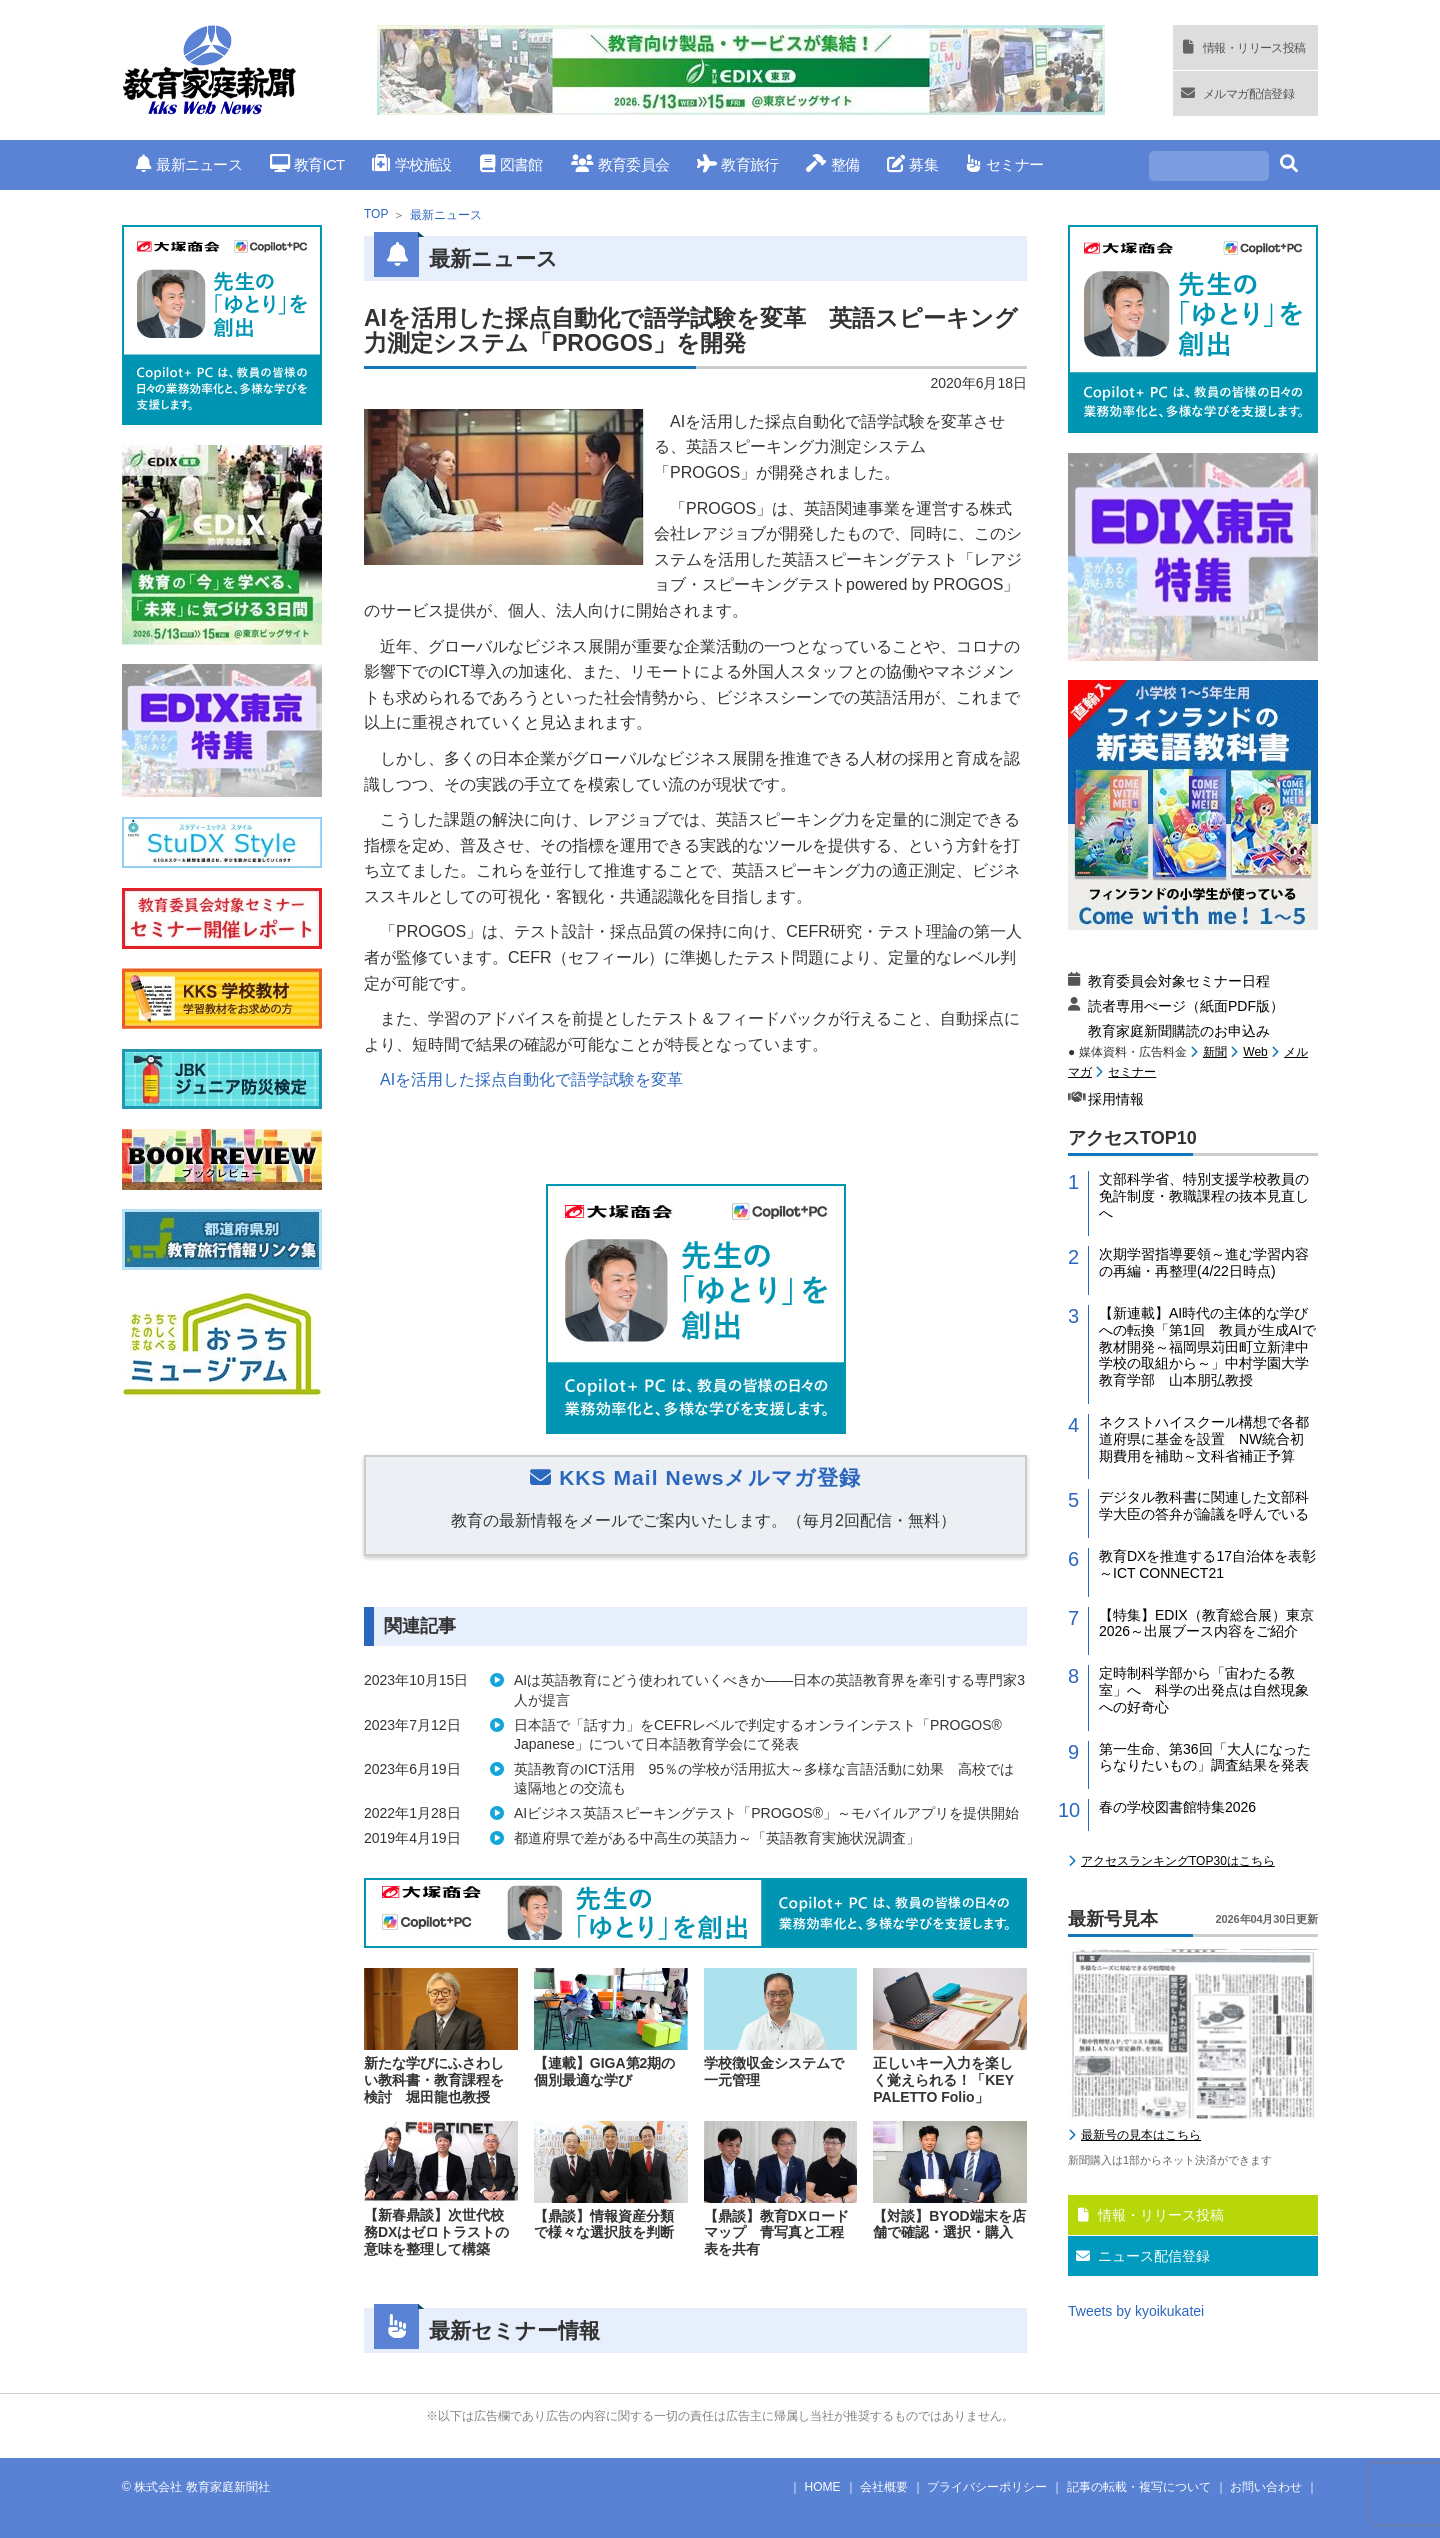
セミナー (1004, 164)
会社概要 (884, 2487)
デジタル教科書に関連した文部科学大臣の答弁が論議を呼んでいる (1204, 1505)
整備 (832, 164)
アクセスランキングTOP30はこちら (1178, 1861)
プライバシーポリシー (987, 2487)
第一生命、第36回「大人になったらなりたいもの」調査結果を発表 (1205, 1757)
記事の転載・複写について (1139, 2487)
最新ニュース (189, 164)
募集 (912, 164)
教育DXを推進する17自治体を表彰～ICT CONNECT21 (1207, 1564)
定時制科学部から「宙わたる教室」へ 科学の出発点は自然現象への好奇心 (1204, 1690)
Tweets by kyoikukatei (1136, 2311)
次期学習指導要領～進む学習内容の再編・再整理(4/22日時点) (1204, 1262)
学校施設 (411, 164)
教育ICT (307, 164)
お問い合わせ (1266, 2487)
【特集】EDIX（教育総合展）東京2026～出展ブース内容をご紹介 (1206, 1623)
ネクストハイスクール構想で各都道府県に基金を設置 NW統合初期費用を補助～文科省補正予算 (1204, 1439)
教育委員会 (620, 164)
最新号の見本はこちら (1141, 2135)
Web (1255, 1052)
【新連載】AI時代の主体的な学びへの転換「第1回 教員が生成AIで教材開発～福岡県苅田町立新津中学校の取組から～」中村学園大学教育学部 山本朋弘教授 (1207, 1346)
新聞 (1215, 1052)
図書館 (511, 164)
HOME (823, 2487)
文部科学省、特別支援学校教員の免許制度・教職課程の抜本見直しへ (1204, 1196)
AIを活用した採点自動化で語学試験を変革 (531, 1079)
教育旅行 (737, 164)
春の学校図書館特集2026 (1177, 1807)
